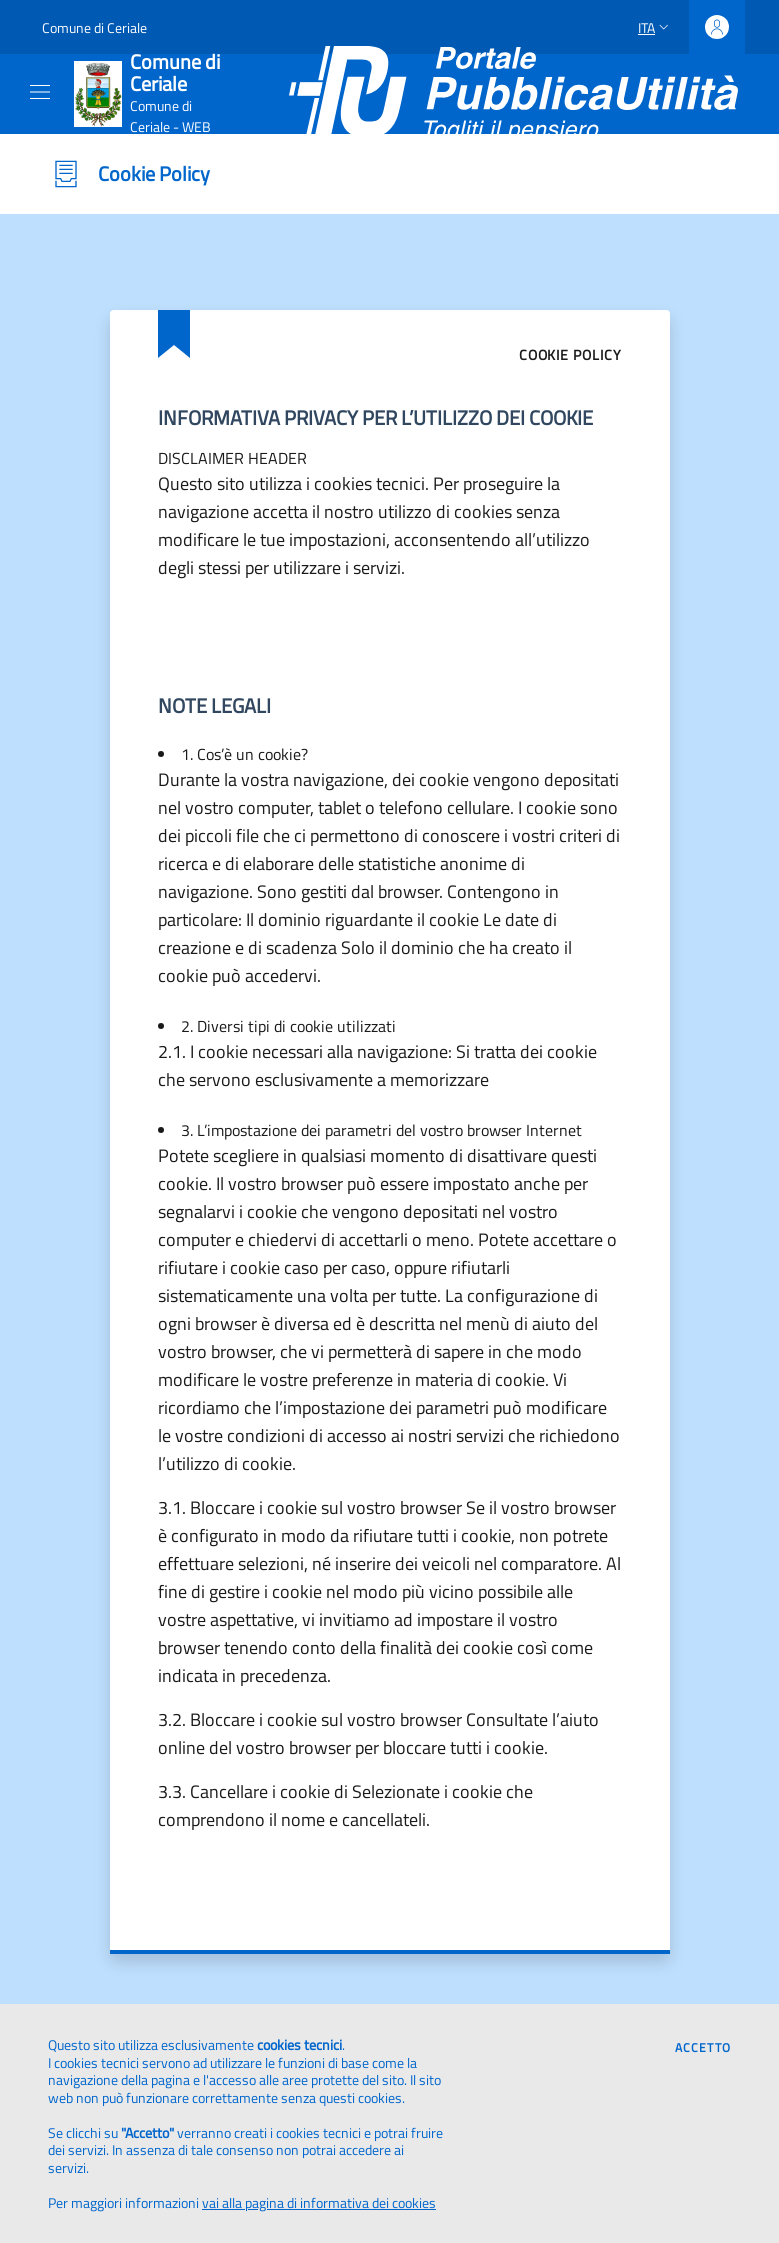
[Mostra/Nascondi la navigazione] (40, 92)
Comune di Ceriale (94, 27)
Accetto (703, 2048)
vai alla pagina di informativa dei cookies (319, 2202)
